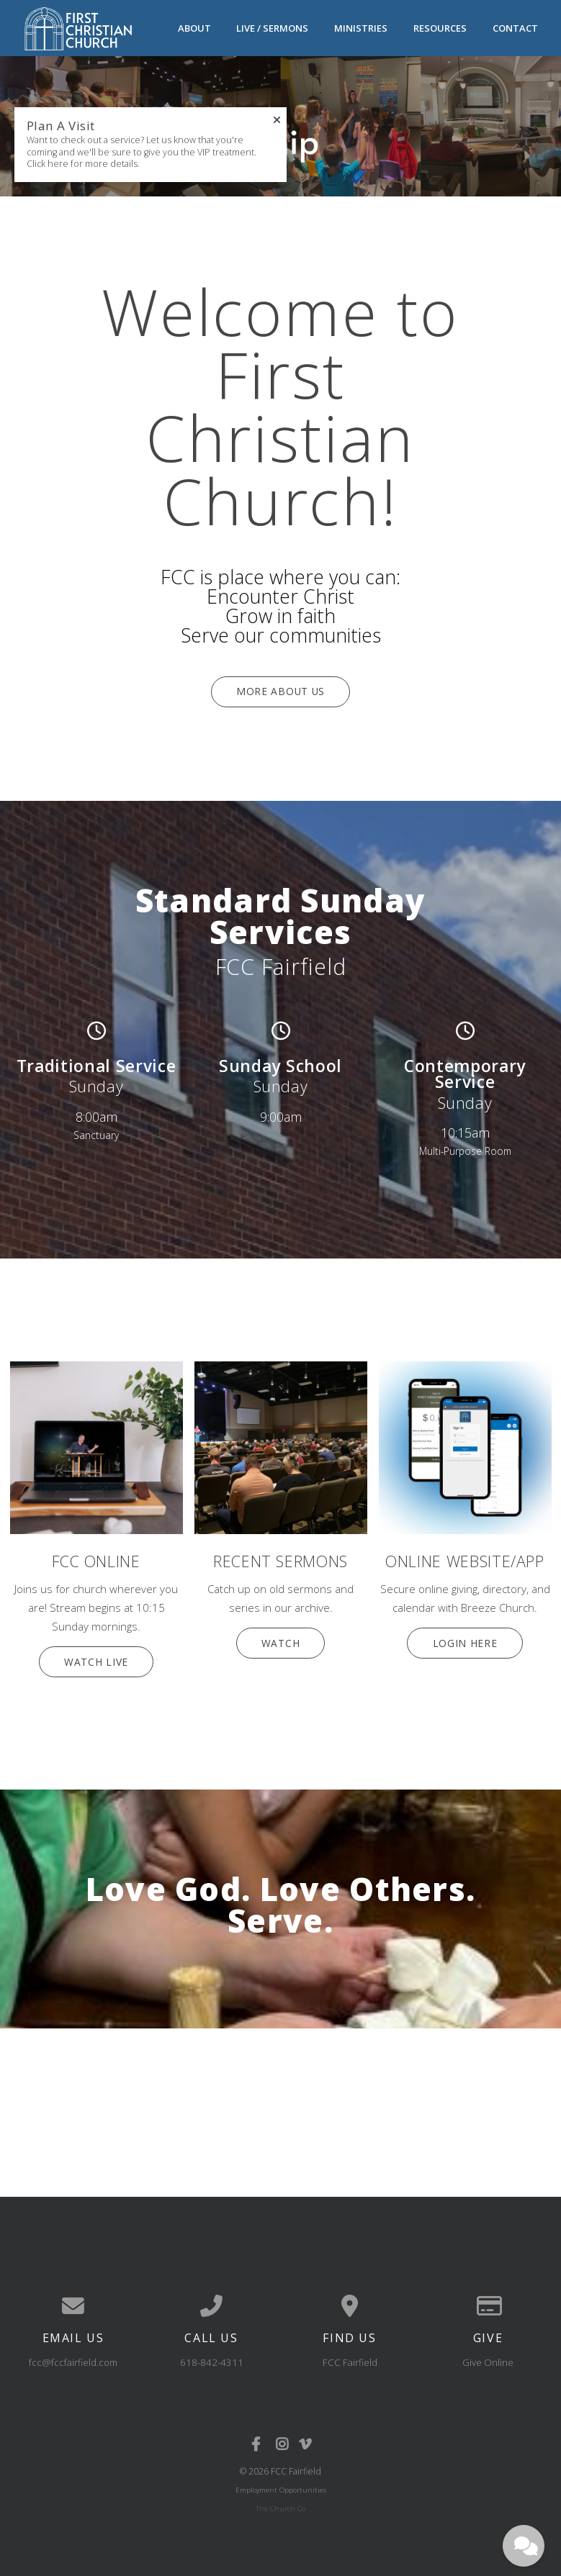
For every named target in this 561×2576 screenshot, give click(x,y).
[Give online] (488, 2301)
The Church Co (280, 2503)
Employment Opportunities (280, 2484)
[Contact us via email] (73, 2301)
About (194, 27)
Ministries (360, 27)
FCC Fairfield (350, 2356)
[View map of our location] (350, 2301)
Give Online (487, 2356)
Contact (515, 27)
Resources (440, 27)
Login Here (464, 1639)
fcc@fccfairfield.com (73, 2356)
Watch (280, 1639)
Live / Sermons (272, 27)
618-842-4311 (211, 2356)
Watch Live (96, 1657)
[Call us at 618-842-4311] (211, 2301)
